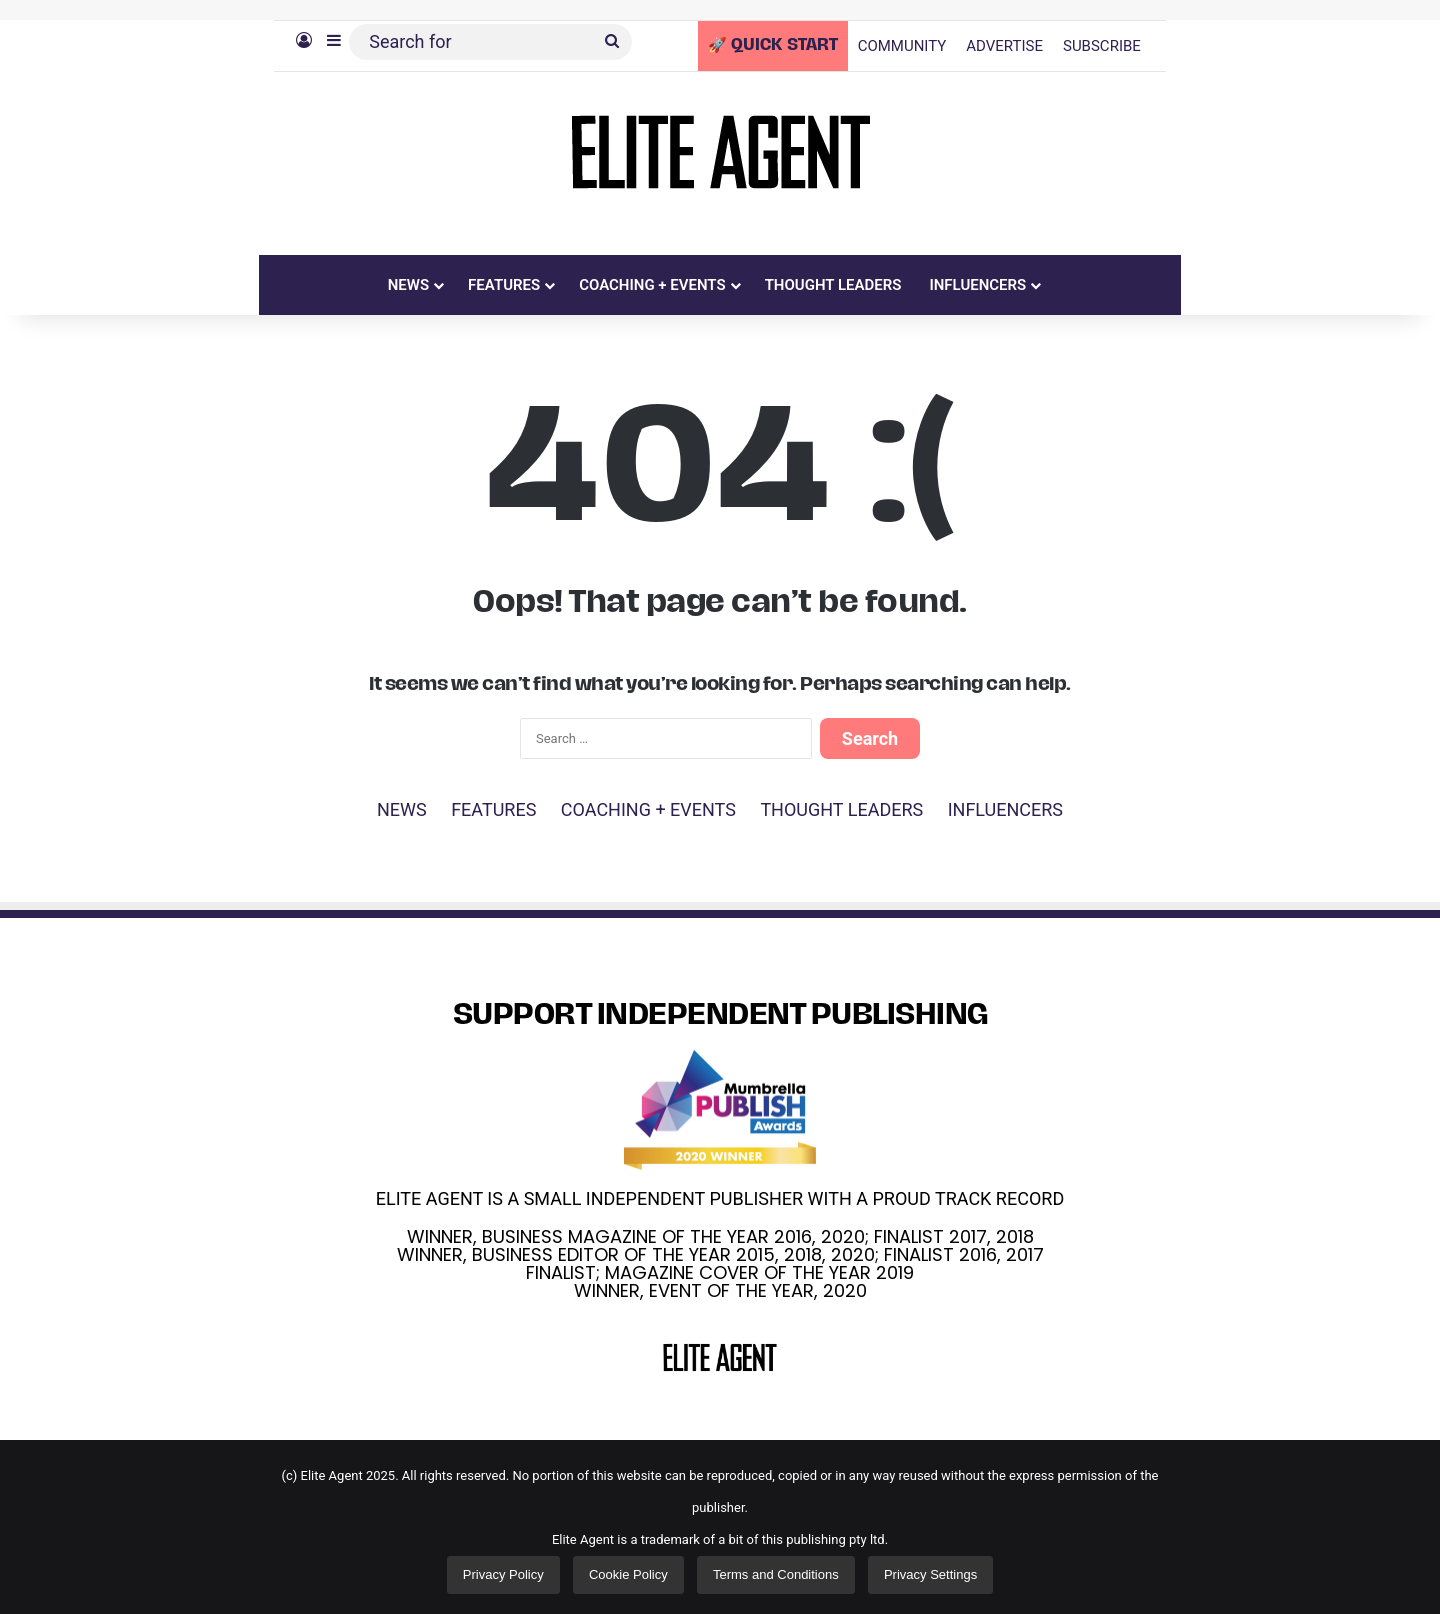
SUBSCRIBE (1102, 46)
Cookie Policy (628, 1574)
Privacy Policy (503, 1574)
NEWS (408, 285)
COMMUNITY (902, 46)
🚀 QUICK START (773, 46)
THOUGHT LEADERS (833, 285)
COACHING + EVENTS (652, 285)
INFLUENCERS (977, 285)
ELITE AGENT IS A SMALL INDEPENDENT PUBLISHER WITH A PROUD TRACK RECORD (720, 1198)
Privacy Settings (930, 1574)
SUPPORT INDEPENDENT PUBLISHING (720, 1016)
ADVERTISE (1004, 46)
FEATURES (504, 285)
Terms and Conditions (776, 1574)
